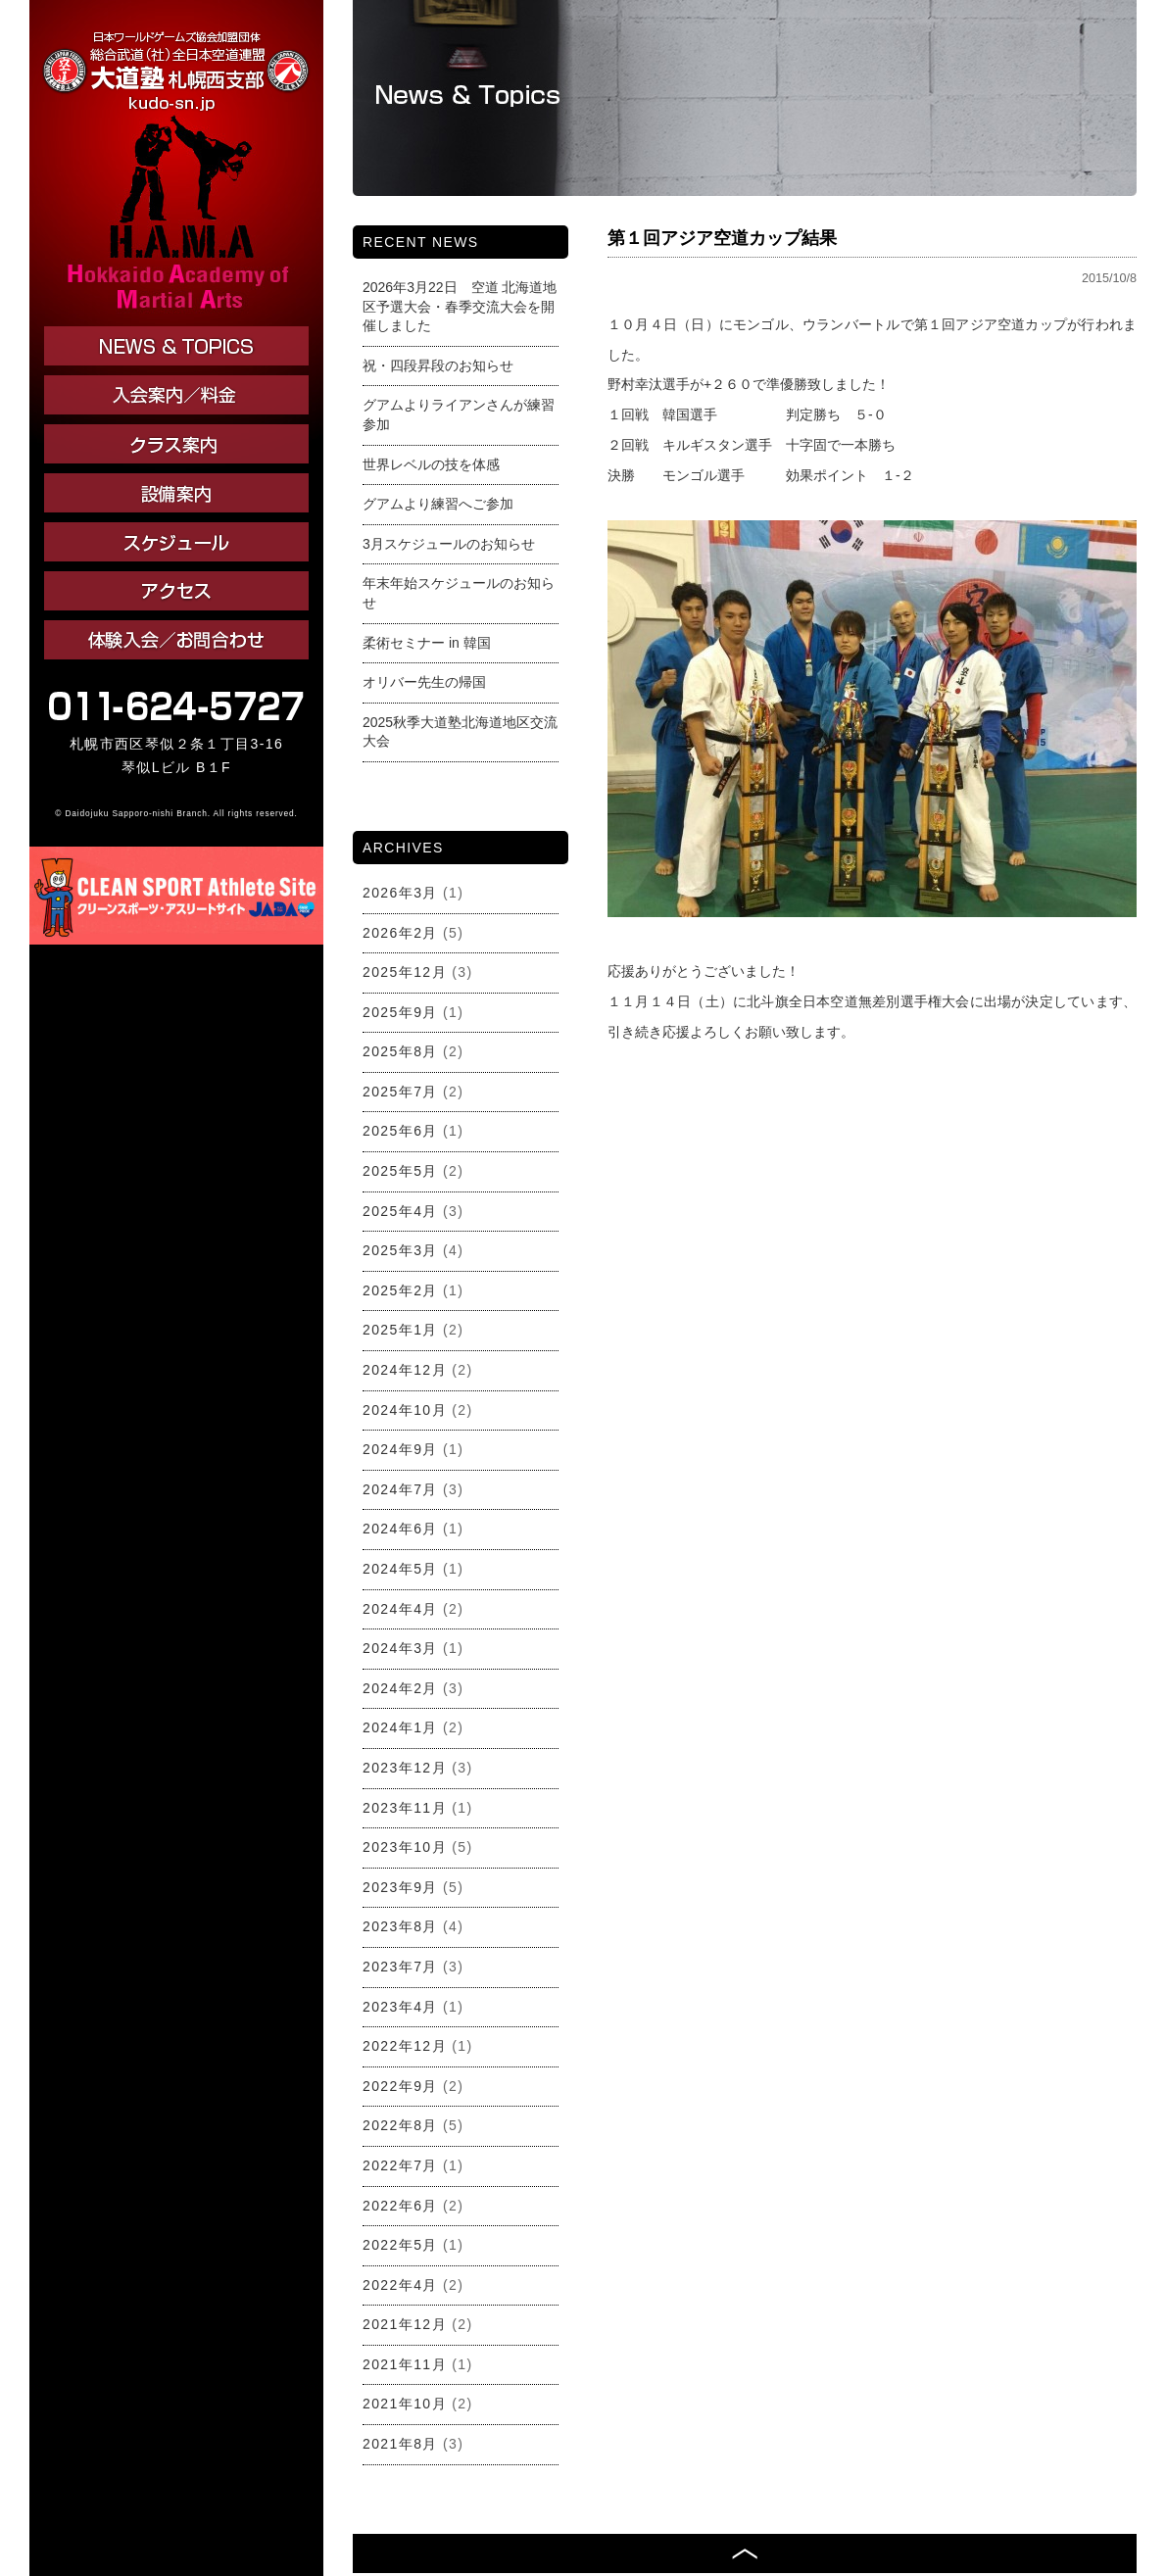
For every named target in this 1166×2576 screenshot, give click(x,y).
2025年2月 (400, 1290)
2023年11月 (405, 1808)
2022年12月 (405, 2046)
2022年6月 (400, 2205)
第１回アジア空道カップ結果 (722, 238)
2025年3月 (400, 1250)
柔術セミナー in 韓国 (427, 643)
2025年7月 (400, 1091)
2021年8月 (400, 2444)
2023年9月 (400, 1887)
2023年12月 (405, 1767)
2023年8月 (400, 1926)
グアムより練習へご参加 (438, 503)
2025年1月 (400, 1329)
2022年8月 (400, 2125)
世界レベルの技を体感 (431, 464)
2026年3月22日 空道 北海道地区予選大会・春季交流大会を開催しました (460, 306)
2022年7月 (400, 2165)
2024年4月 (400, 1609)
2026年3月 (400, 892)
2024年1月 (400, 1727)
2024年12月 (405, 1370)
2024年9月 (400, 1449)
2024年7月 (400, 1489)
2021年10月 (405, 2403)
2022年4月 (400, 2285)
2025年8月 (400, 1051)
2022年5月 (400, 2245)
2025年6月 (400, 1131)
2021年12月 (405, 2324)
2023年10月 (405, 1847)
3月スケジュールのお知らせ (449, 544)
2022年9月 (400, 2086)
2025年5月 (400, 1171)
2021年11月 (405, 2364)
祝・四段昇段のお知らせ (438, 365)
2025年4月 (400, 1211)
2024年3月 (400, 1648)
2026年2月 (400, 933)
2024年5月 (400, 1569)
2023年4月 (400, 2007)
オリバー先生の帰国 (424, 682)
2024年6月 (400, 1528)
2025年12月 (405, 972)
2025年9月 (400, 1012)
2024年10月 (405, 1410)
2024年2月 (400, 1688)
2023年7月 (400, 1966)
